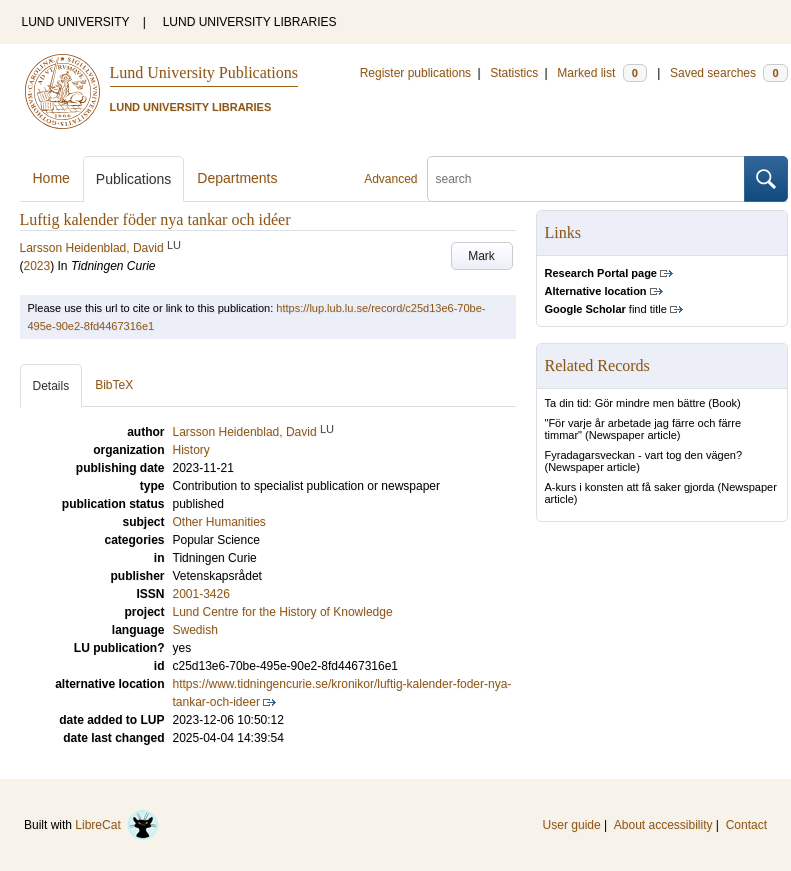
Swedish (195, 630)
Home (51, 178)
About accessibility (663, 825)
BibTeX (114, 385)
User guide (572, 825)
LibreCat (117, 825)
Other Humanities (219, 522)
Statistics (514, 73)
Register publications (415, 73)
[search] (586, 179)
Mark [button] (481, 256)
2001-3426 (201, 594)
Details (51, 386)
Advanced (390, 179)
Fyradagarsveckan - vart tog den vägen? (644, 455)
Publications (134, 179)
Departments (237, 178)
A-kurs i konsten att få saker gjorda (630, 487)
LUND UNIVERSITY (76, 22)
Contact (746, 825)
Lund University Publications (204, 72)
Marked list (601, 73)
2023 (37, 266)
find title (606, 309)
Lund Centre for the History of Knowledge (283, 612)
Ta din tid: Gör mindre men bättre (625, 403)
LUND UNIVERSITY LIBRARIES (250, 22)
